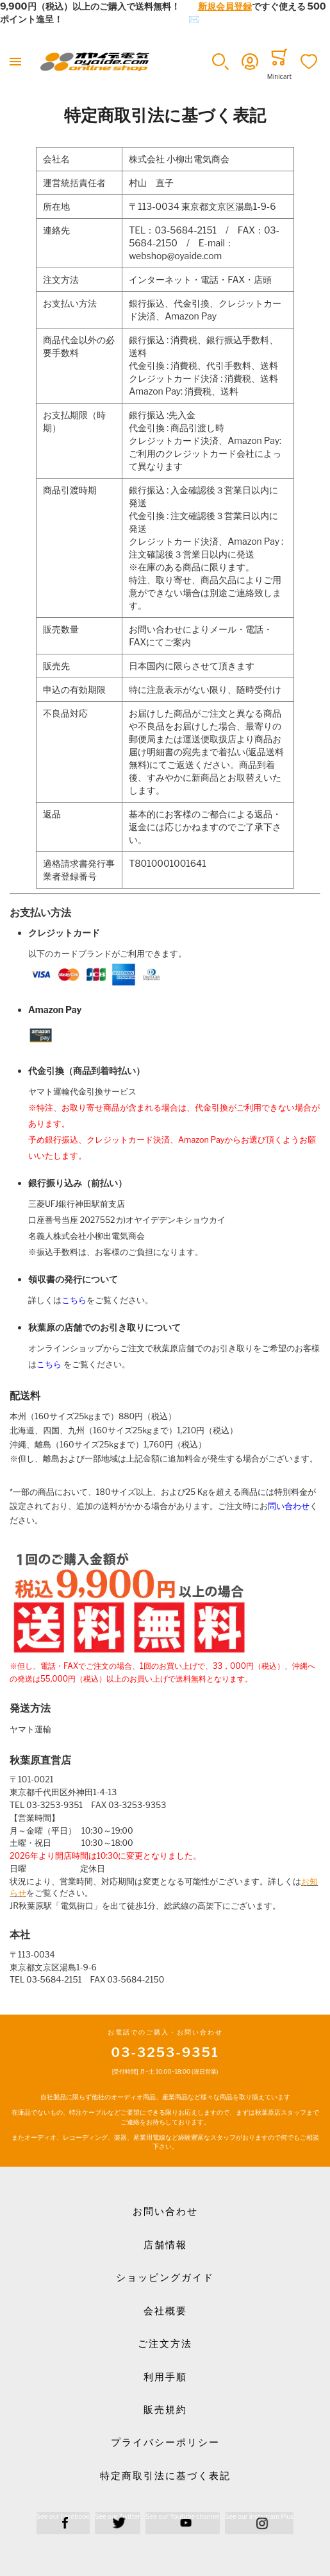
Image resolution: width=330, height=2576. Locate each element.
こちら (74, 1300)
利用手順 (165, 2377)
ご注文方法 (165, 2344)
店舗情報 (165, 2245)
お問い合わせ (165, 2211)
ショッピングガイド (165, 2277)
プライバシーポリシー (165, 2442)
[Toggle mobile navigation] (15, 62)
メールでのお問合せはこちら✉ (135, 18)
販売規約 (165, 2410)
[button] (220, 61)
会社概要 (165, 2311)
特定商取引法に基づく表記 (165, 2476)
